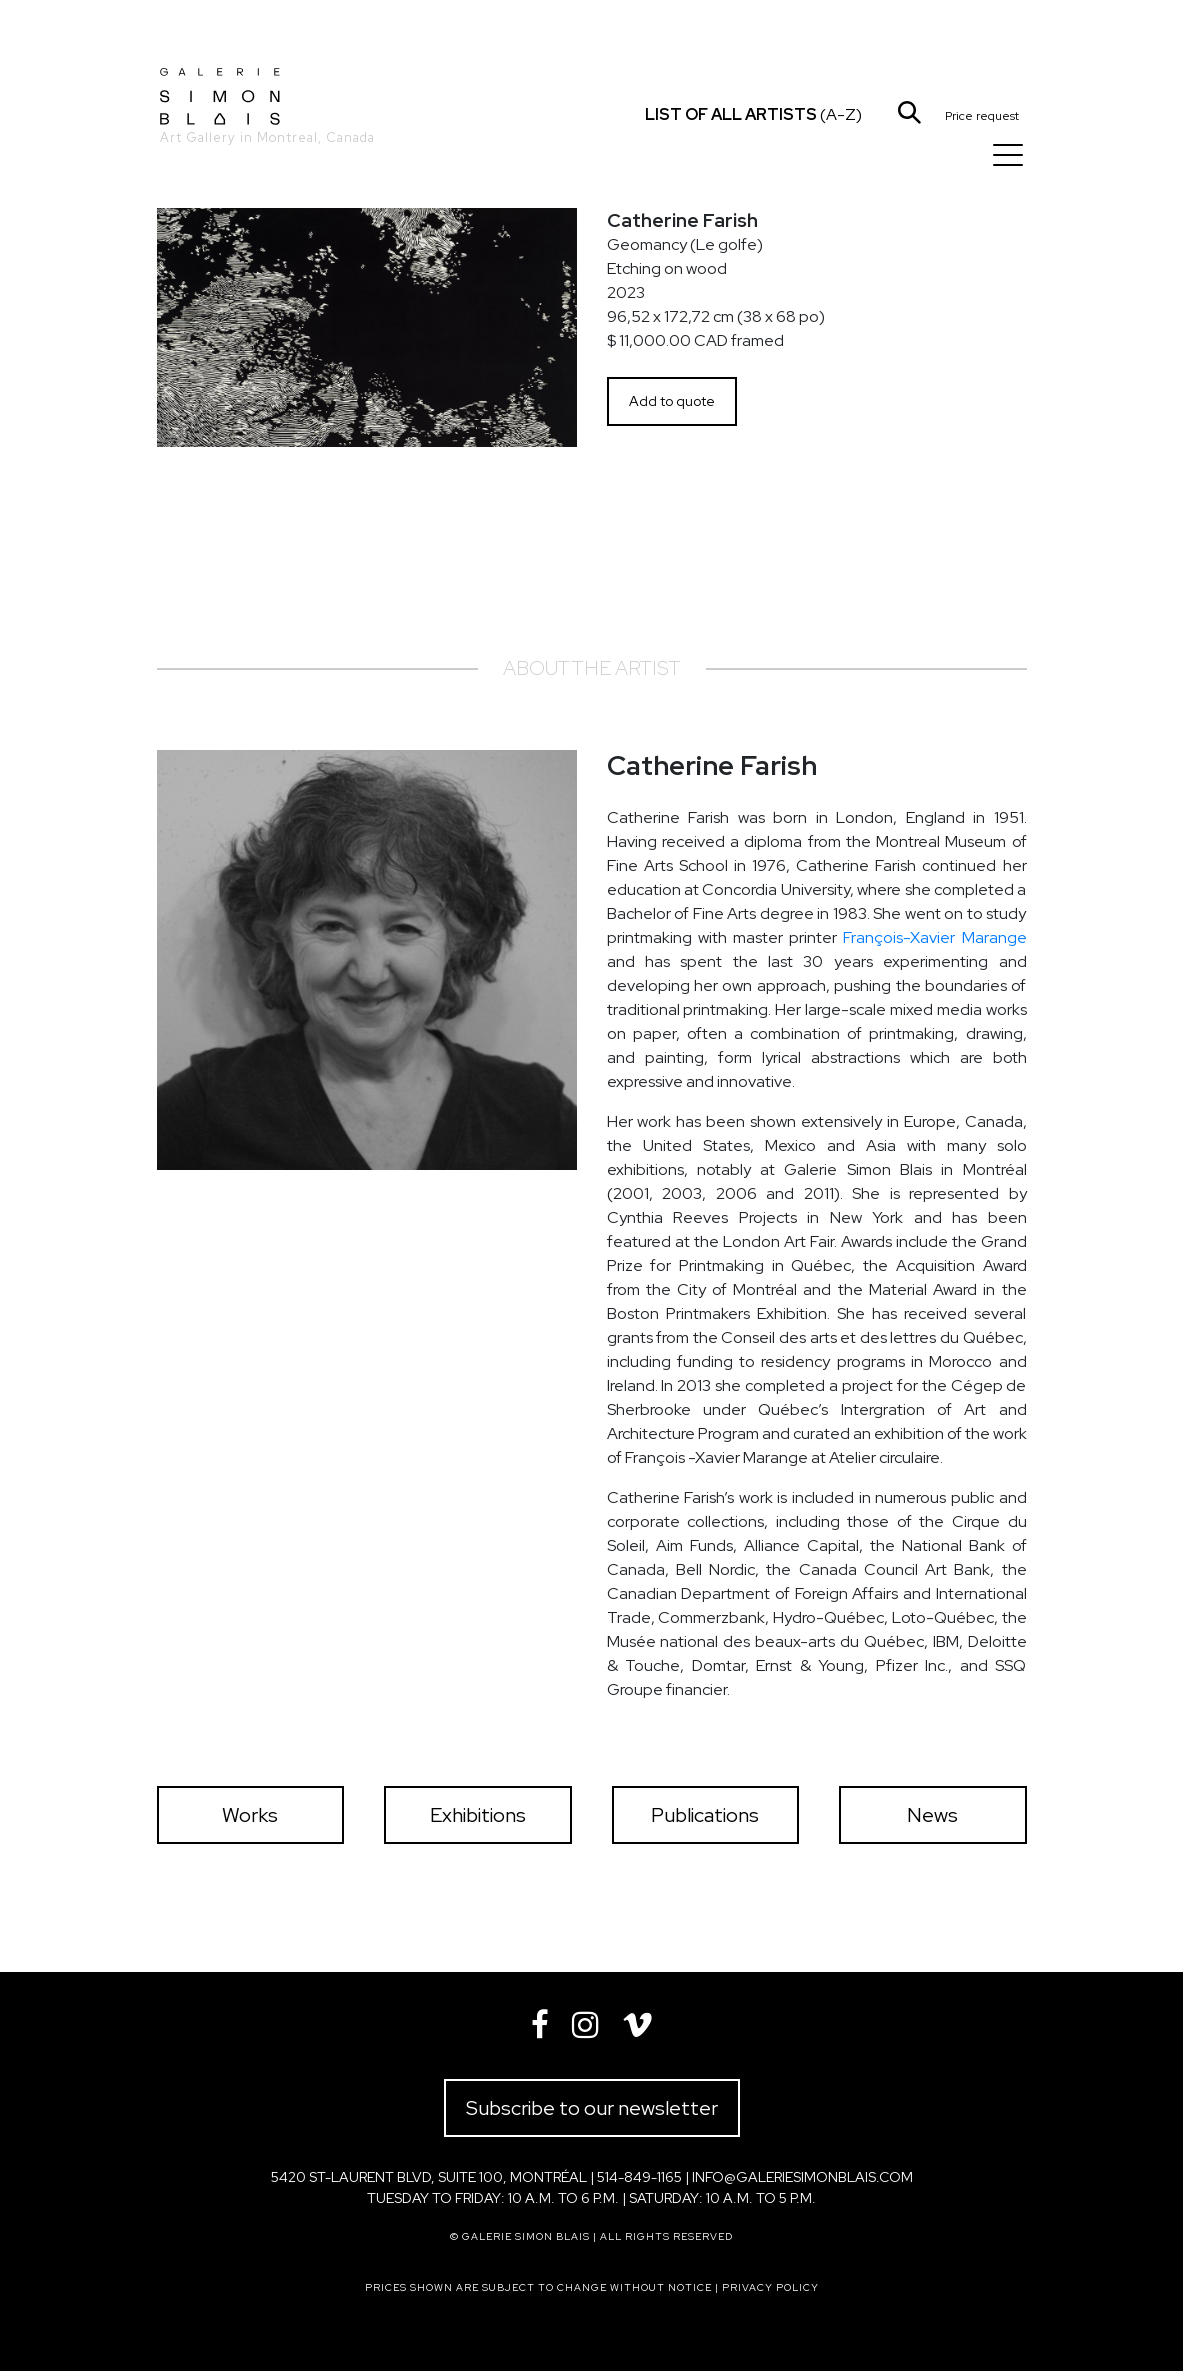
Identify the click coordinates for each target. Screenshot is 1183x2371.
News (932, 1815)
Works (250, 1815)
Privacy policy (770, 2287)
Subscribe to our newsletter (592, 2108)
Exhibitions (478, 1815)
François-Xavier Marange (934, 937)
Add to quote (672, 401)
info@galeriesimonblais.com (802, 2177)
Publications (705, 1815)
